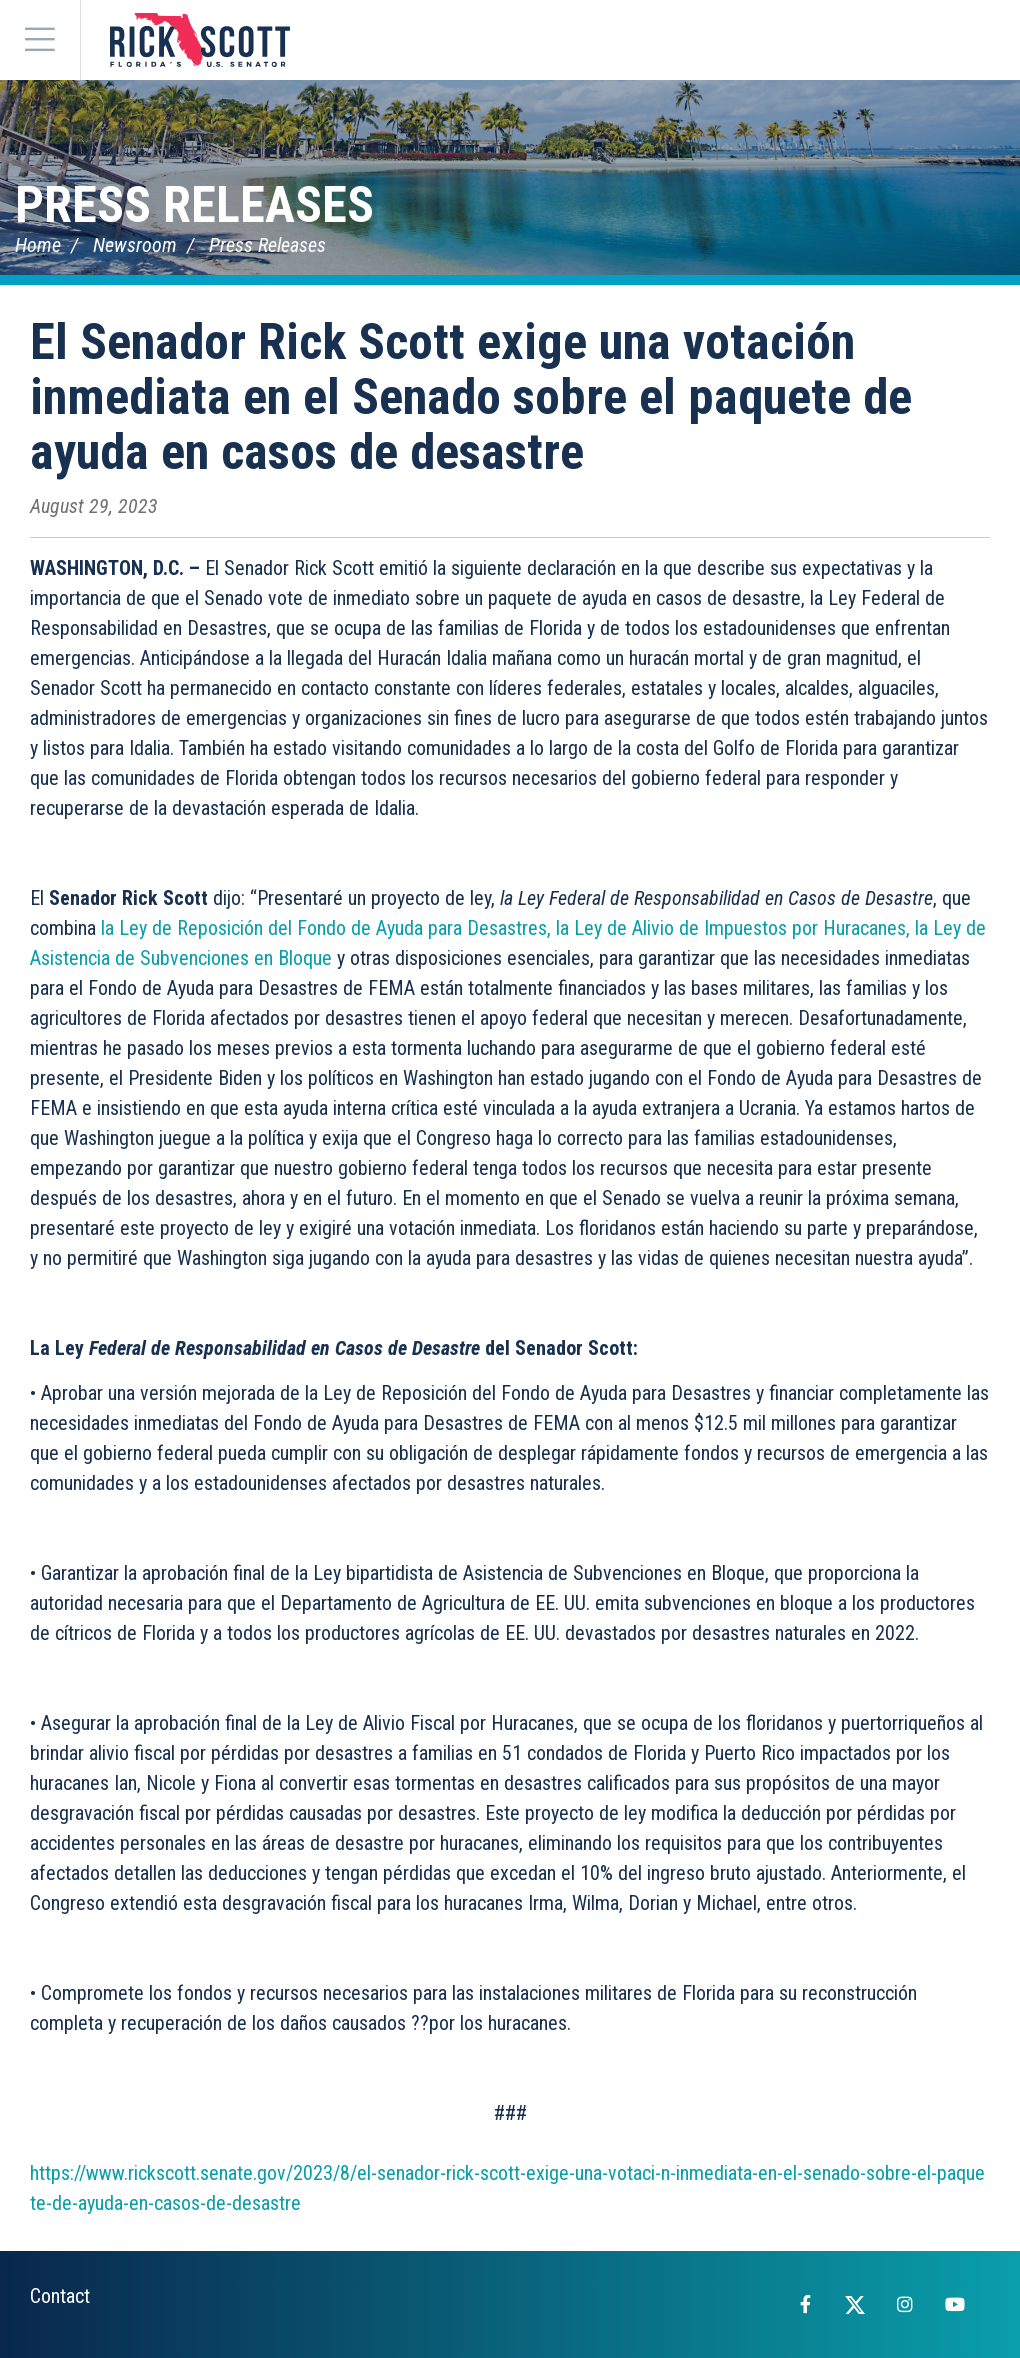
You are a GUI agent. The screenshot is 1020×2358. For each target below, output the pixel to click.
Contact (60, 2296)
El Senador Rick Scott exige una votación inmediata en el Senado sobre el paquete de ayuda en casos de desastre (471, 397)
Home (38, 245)
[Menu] (40, 40)
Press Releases (194, 205)
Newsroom (135, 245)
